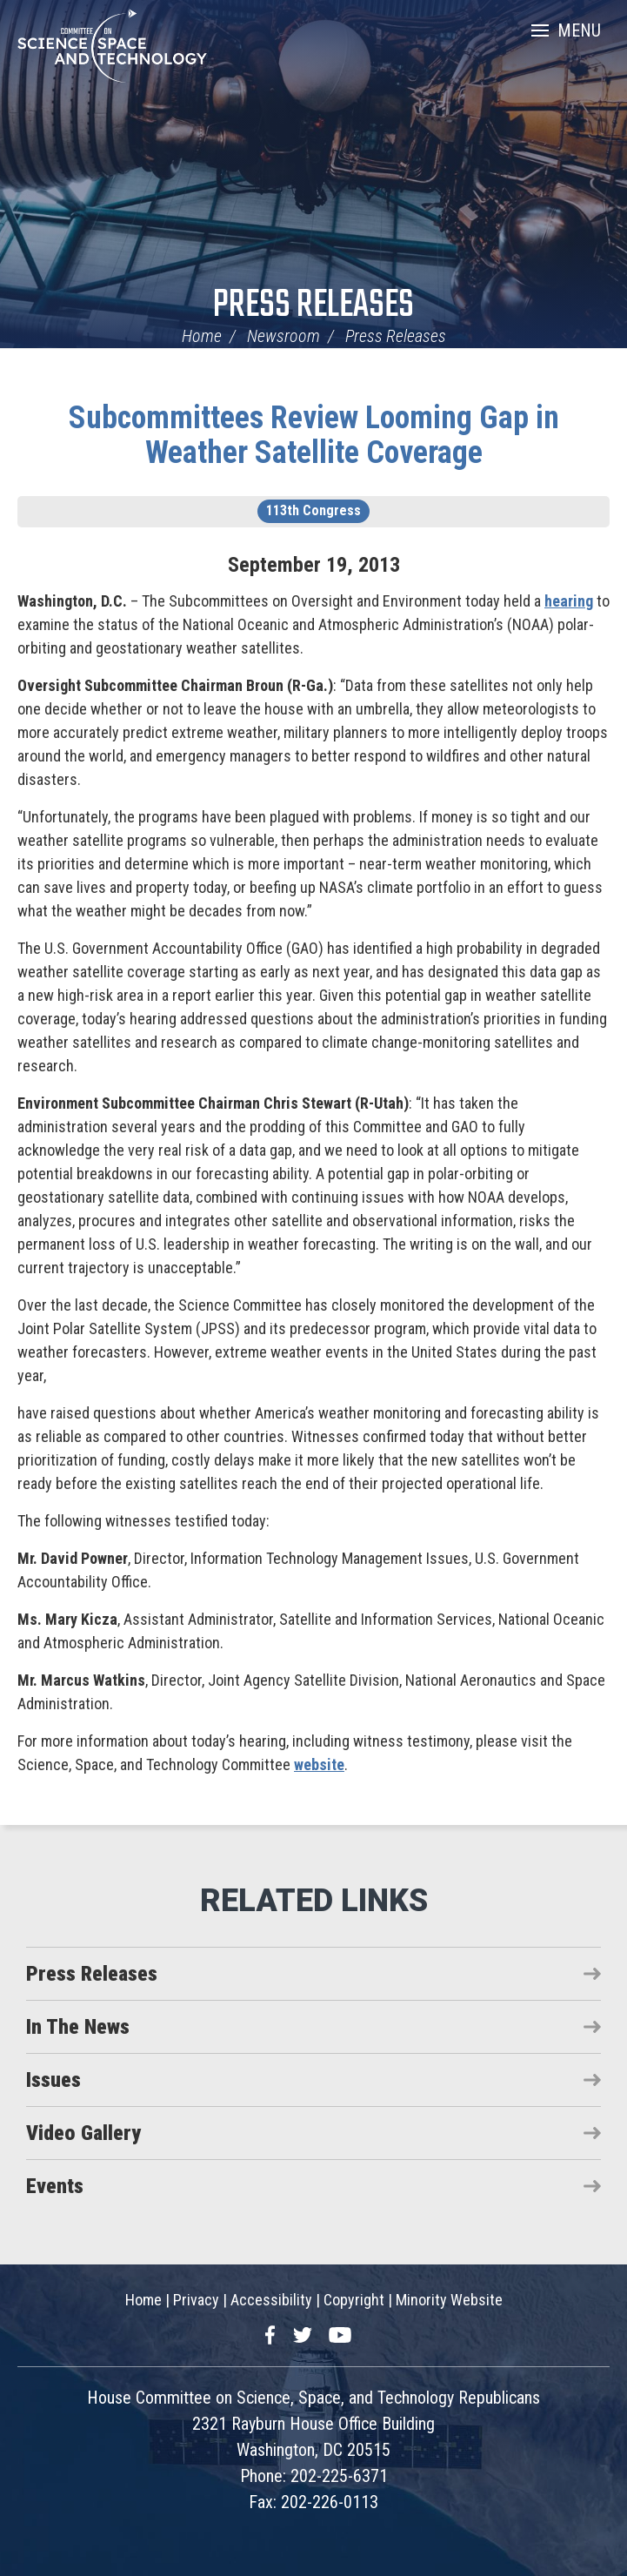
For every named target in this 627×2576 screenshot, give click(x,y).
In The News (78, 2027)
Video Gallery (83, 2133)
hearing (568, 601)
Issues (53, 2080)
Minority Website (449, 2300)
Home (202, 335)
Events (54, 2186)
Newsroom (283, 335)
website (319, 1764)
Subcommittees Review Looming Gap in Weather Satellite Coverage (314, 435)
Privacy (196, 2300)
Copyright (354, 2300)
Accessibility (271, 2300)
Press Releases (313, 306)
